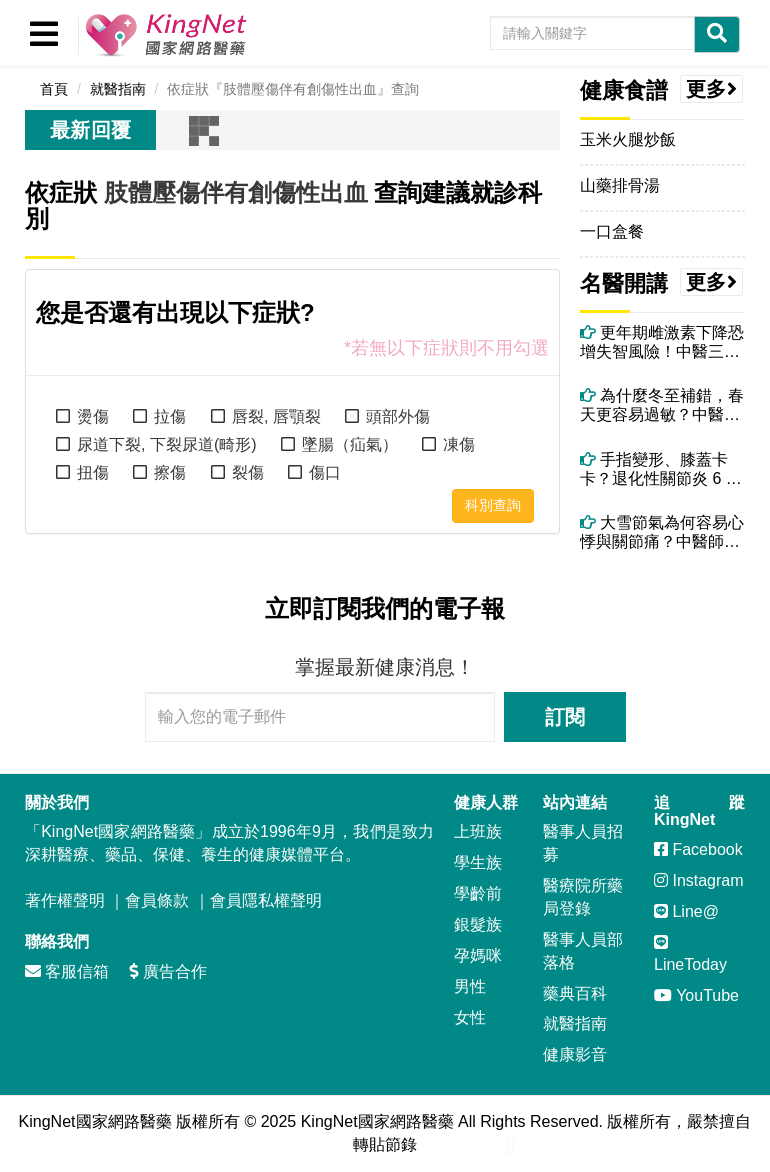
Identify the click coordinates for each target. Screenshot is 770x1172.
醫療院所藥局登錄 (583, 897)
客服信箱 (67, 971)
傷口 (325, 472)
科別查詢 (493, 505)
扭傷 (93, 472)
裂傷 (248, 472)
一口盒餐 (612, 231)
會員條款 (157, 900)
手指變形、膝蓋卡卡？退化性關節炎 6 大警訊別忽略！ (661, 469)
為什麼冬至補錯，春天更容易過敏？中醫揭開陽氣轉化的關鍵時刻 (662, 405)
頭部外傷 (398, 416)
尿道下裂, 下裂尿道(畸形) (167, 444)
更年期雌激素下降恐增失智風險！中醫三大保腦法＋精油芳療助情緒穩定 (662, 342)
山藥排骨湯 (620, 185)
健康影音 (575, 1054)
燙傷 (93, 416)
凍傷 (459, 444)
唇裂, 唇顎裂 (276, 416)
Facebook (698, 849)
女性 (470, 1017)
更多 (712, 89)
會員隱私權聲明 (266, 900)
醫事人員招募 (583, 843)
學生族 (478, 862)
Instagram (699, 880)
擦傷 (170, 472)
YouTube (696, 995)
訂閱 (565, 717)
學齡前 (478, 893)
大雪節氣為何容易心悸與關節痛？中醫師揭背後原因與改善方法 (662, 532)
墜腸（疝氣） (350, 444)
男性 (470, 986)
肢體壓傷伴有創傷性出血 (236, 192)
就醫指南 (575, 1023)
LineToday (690, 954)
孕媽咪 (478, 955)
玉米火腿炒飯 (628, 139)
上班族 (478, 831)
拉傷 (170, 416)
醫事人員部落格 (583, 951)
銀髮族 (478, 924)
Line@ (686, 911)
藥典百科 (575, 993)
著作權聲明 (65, 900)
